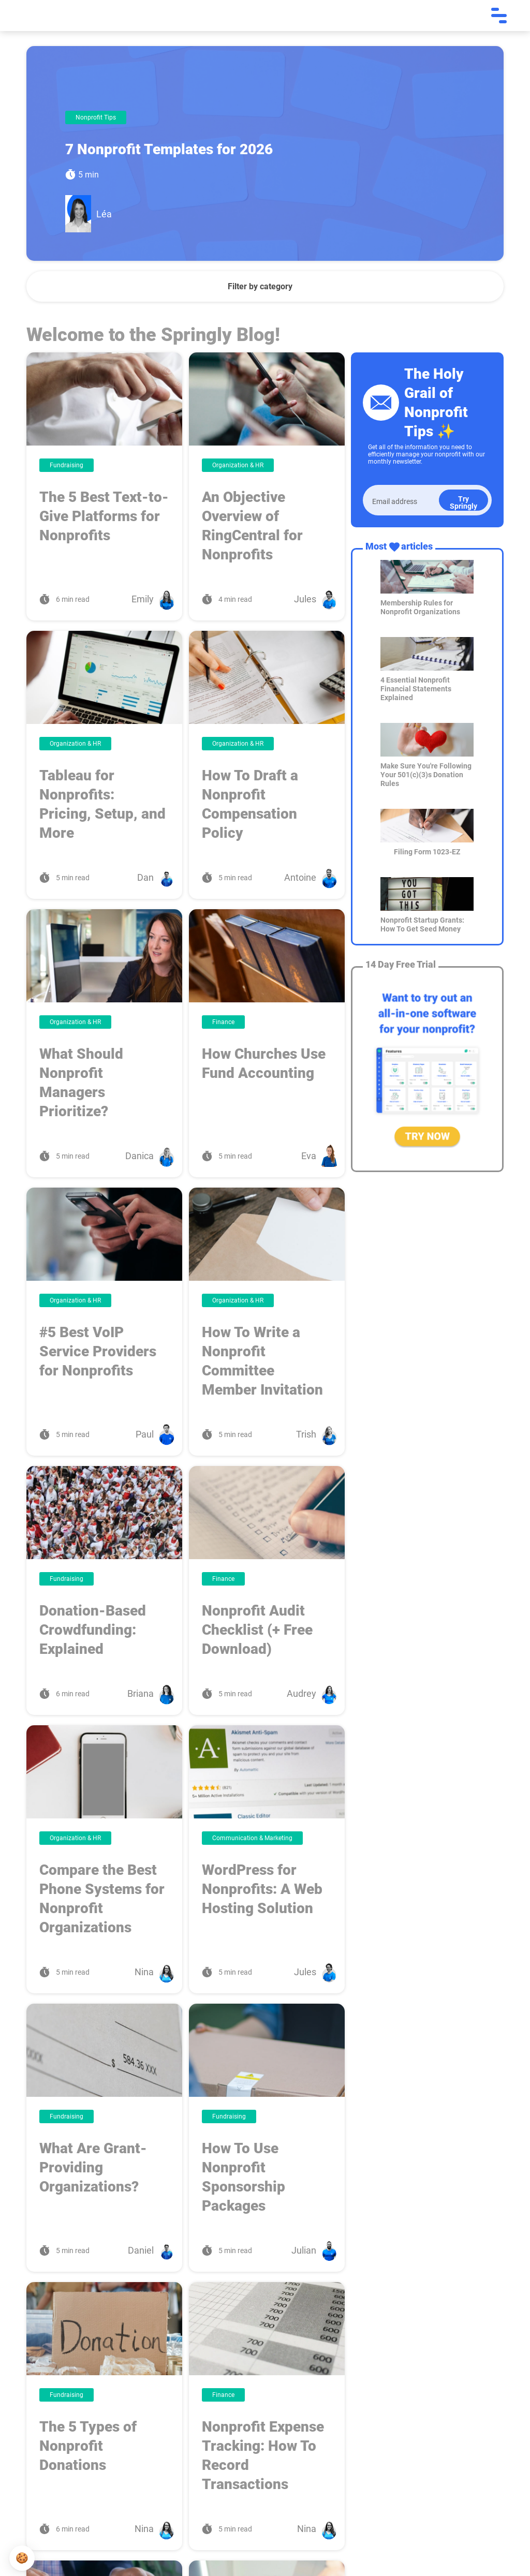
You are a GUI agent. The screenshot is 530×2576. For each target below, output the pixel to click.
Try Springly (463, 502)
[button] (22, 2558)
